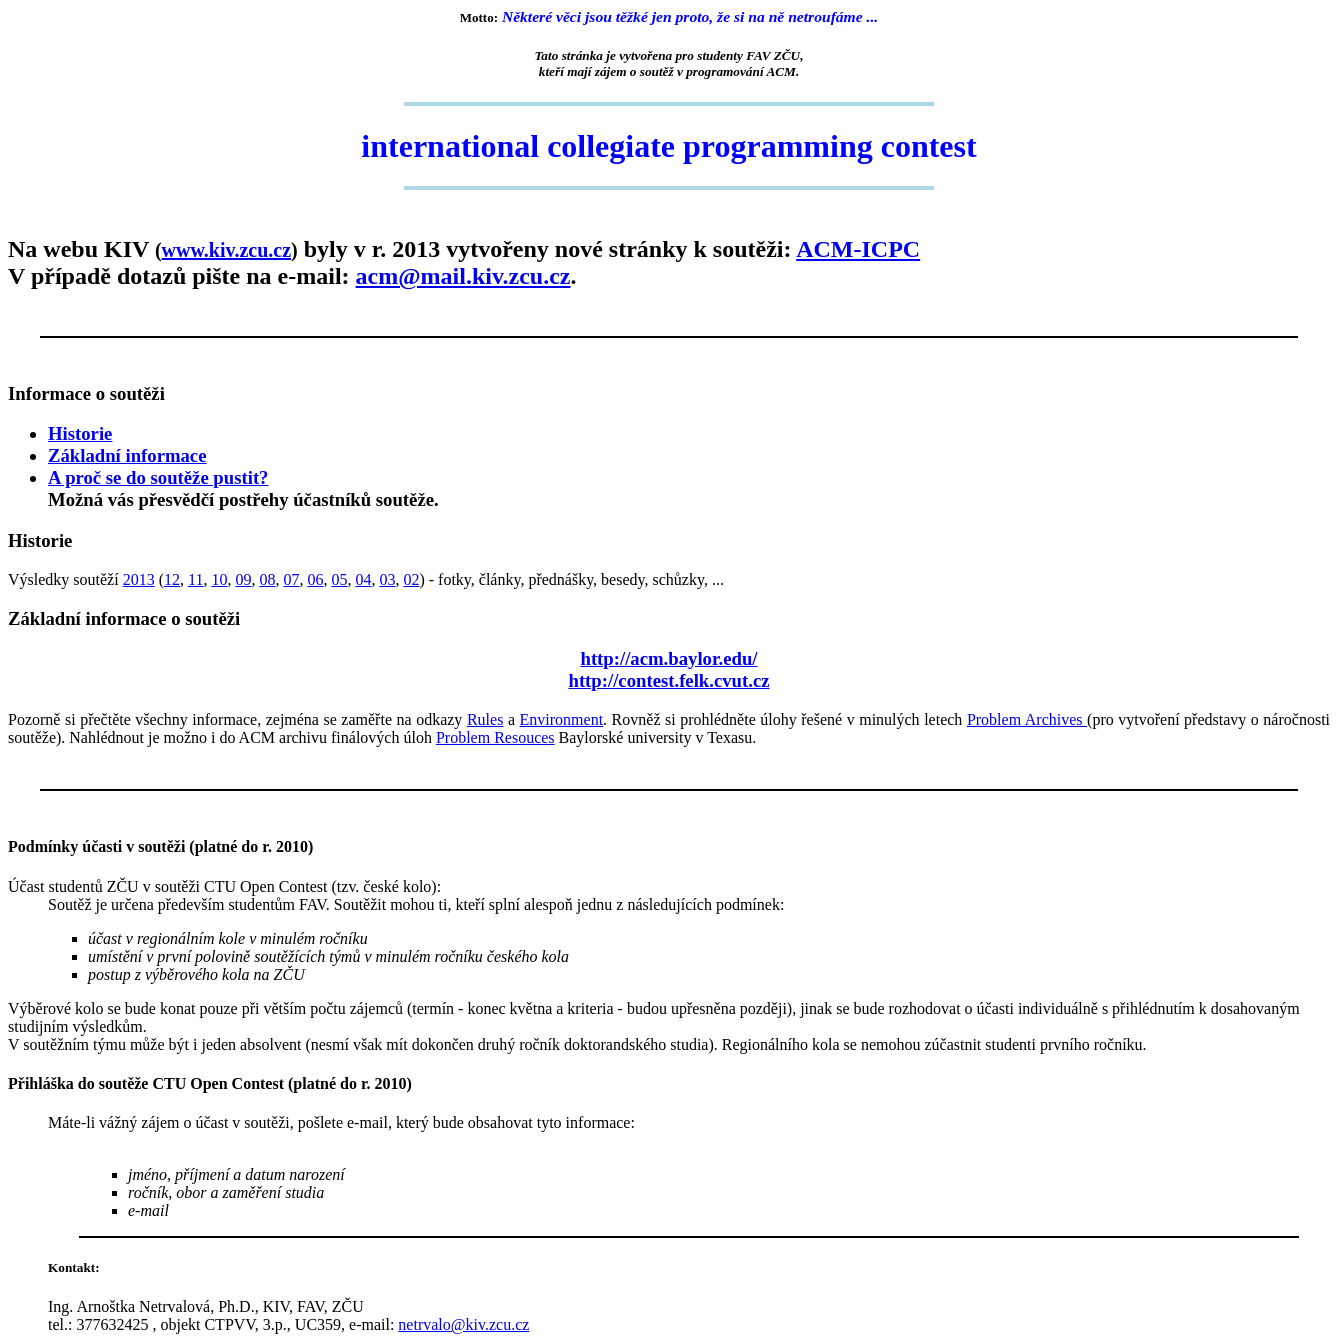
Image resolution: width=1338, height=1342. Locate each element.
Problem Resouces (495, 737)
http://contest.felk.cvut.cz (668, 680)
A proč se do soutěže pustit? (158, 477)
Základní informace (127, 455)
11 (195, 579)
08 (267, 579)
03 (387, 579)
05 (339, 579)
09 (243, 579)
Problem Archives (1027, 719)
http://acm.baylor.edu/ (668, 658)
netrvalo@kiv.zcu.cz (463, 1324)
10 (219, 579)
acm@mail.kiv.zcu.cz (463, 276)
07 (291, 579)
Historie (80, 433)
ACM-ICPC (858, 249)
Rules (485, 719)
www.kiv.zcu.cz (226, 250)
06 (315, 579)
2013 (139, 579)
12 (172, 579)
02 (411, 579)
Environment (562, 719)
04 (363, 579)
